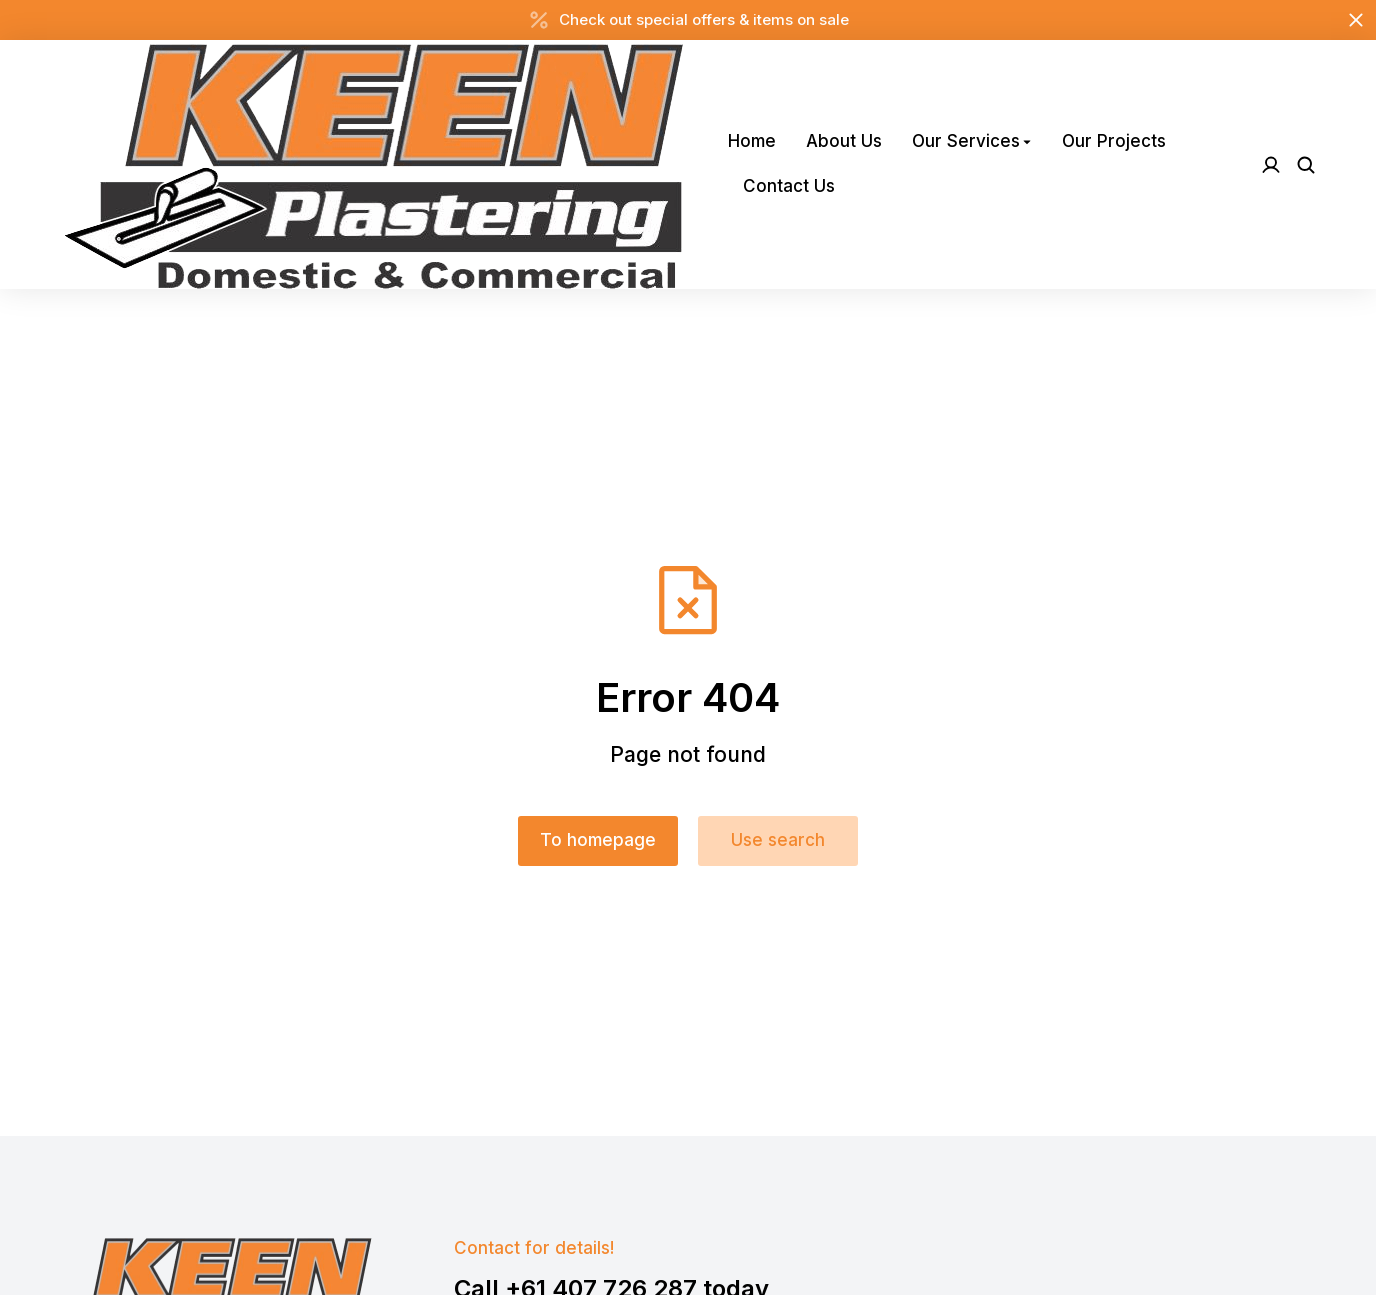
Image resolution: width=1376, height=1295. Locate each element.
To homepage (598, 840)
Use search (778, 840)
